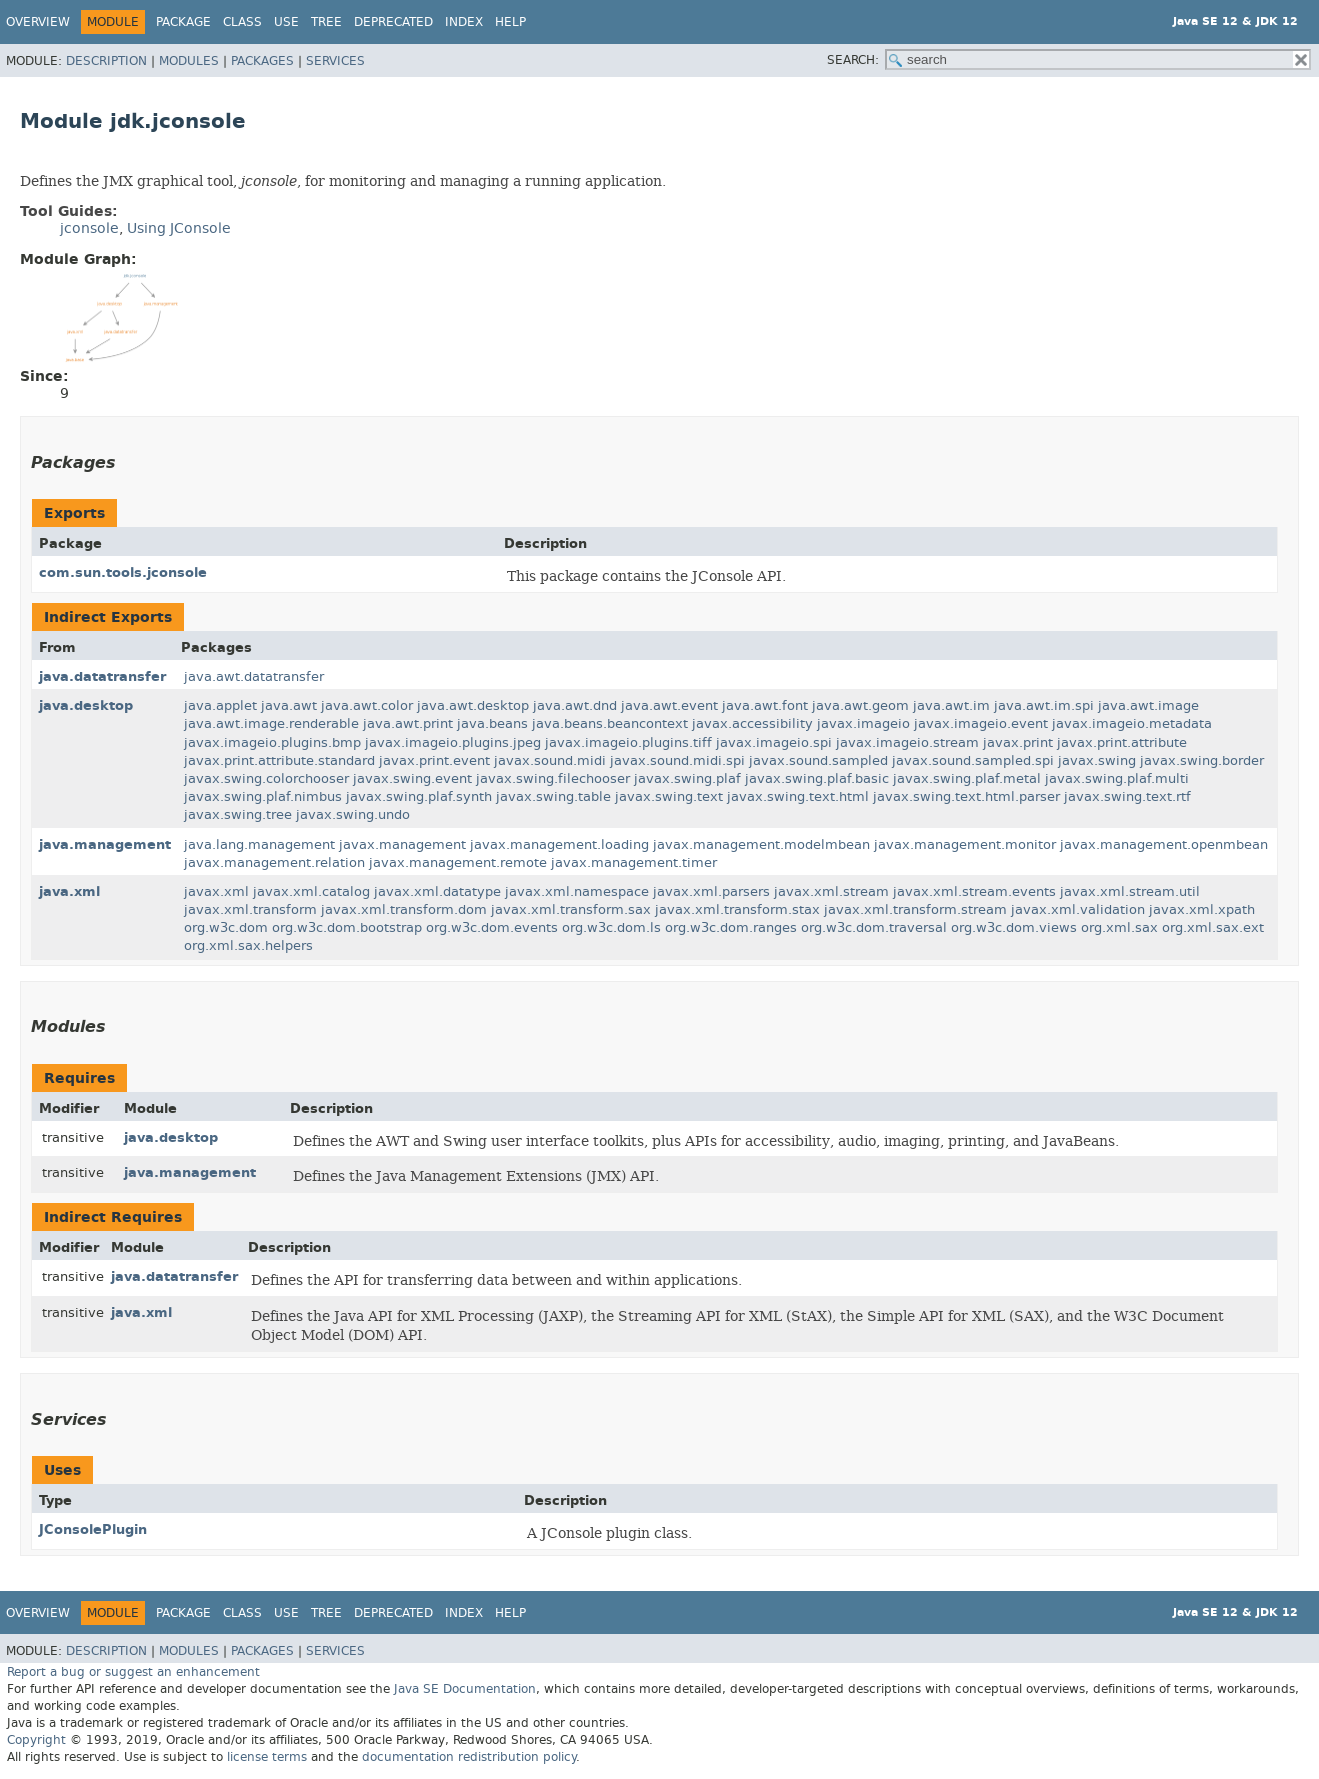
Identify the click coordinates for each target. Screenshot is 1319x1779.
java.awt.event (669, 705)
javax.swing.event (412, 778)
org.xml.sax (1119, 927)
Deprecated (393, 22)
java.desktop (86, 705)
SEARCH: (853, 60)
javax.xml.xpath (1202, 909)
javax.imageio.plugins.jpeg (453, 742)
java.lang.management (259, 844)
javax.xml (216, 891)
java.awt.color (367, 705)
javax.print (1018, 742)
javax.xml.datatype (437, 891)
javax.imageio (863, 723)
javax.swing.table (553, 796)
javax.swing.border (1202, 760)
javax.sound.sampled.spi (973, 760)
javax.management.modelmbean (761, 844)
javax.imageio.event (981, 723)
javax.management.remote (458, 862)
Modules (189, 61)
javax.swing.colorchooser (266, 778)
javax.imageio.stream (907, 742)
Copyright (36, 1740)
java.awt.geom (860, 705)
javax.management (402, 844)
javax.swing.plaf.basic (817, 778)
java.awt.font (765, 705)
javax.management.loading (559, 844)
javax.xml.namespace (577, 891)
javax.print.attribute (1122, 742)
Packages (262, 61)
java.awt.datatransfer (254, 676)
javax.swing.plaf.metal (967, 778)
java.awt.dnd (575, 705)
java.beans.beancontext (610, 723)
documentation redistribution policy (469, 1757)
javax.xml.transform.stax (737, 909)
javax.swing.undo (353, 814)
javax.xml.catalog (311, 891)
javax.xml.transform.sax (571, 909)
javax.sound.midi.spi (677, 760)
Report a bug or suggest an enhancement (133, 1672)
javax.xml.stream (831, 891)
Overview (38, 22)
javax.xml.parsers (711, 891)
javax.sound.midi (550, 760)
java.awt (289, 705)
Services (335, 61)
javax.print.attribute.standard (279, 760)
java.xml (69, 891)
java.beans (492, 723)
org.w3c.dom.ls (611, 927)
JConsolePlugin (93, 1529)
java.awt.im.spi (1044, 705)
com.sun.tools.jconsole (123, 572)
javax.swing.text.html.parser (966, 796)
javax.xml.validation (1078, 909)
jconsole (269, 181)
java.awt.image (1148, 705)
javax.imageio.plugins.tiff (628, 742)
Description (106, 61)
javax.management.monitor (965, 844)
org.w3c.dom (226, 927)
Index (464, 22)
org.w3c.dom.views (1014, 927)
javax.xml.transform (250, 909)
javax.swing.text (669, 796)
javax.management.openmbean (1164, 844)
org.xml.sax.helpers (248, 945)
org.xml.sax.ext (1213, 927)
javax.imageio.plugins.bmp (272, 742)
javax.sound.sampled (818, 760)
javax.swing (1097, 760)
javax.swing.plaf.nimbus (263, 796)
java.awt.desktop (473, 705)
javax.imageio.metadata (1132, 723)
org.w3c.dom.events (492, 927)
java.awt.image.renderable (271, 723)
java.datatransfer (102, 676)
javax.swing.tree (238, 814)
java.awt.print (408, 723)
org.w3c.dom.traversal (874, 927)
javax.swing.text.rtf (1127, 796)
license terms (267, 1757)
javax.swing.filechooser (553, 778)
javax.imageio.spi (774, 742)
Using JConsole (179, 228)
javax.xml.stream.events (974, 891)
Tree (326, 22)
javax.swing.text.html (798, 796)
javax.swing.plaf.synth (419, 796)
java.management (105, 844)
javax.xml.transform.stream (915, 909)
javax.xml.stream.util (1130, 891)
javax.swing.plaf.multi (1117, 778)
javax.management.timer (634, 862)
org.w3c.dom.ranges (731, 927)
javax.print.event (434, 760)
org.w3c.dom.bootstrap (347, 927)
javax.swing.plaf (687, 778)
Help (510, 22)
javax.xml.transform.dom (404, 909)
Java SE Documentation (465, 1689)
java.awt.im (951, 705)
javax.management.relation (274, 862)
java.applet (220, 705)
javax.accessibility (752, 723)
